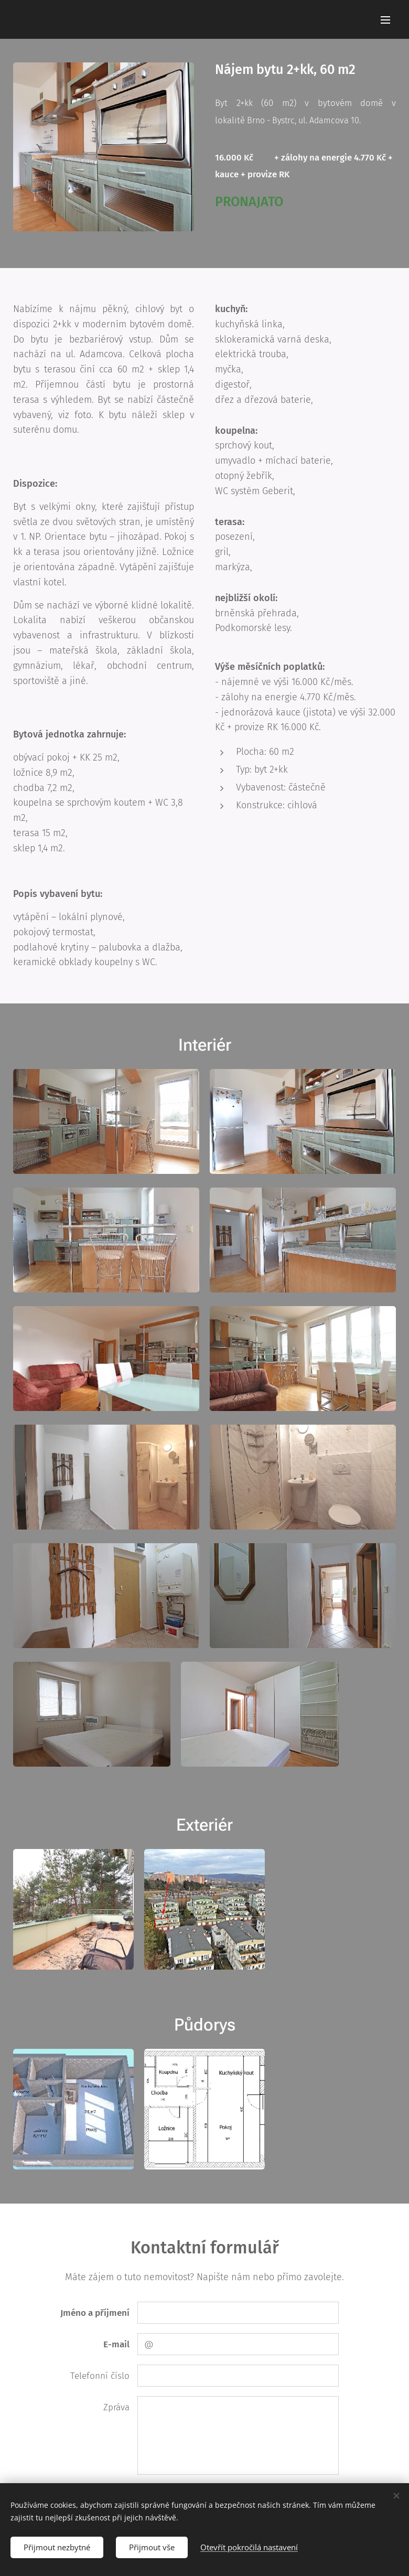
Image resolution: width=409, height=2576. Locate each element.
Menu (385, 19)
